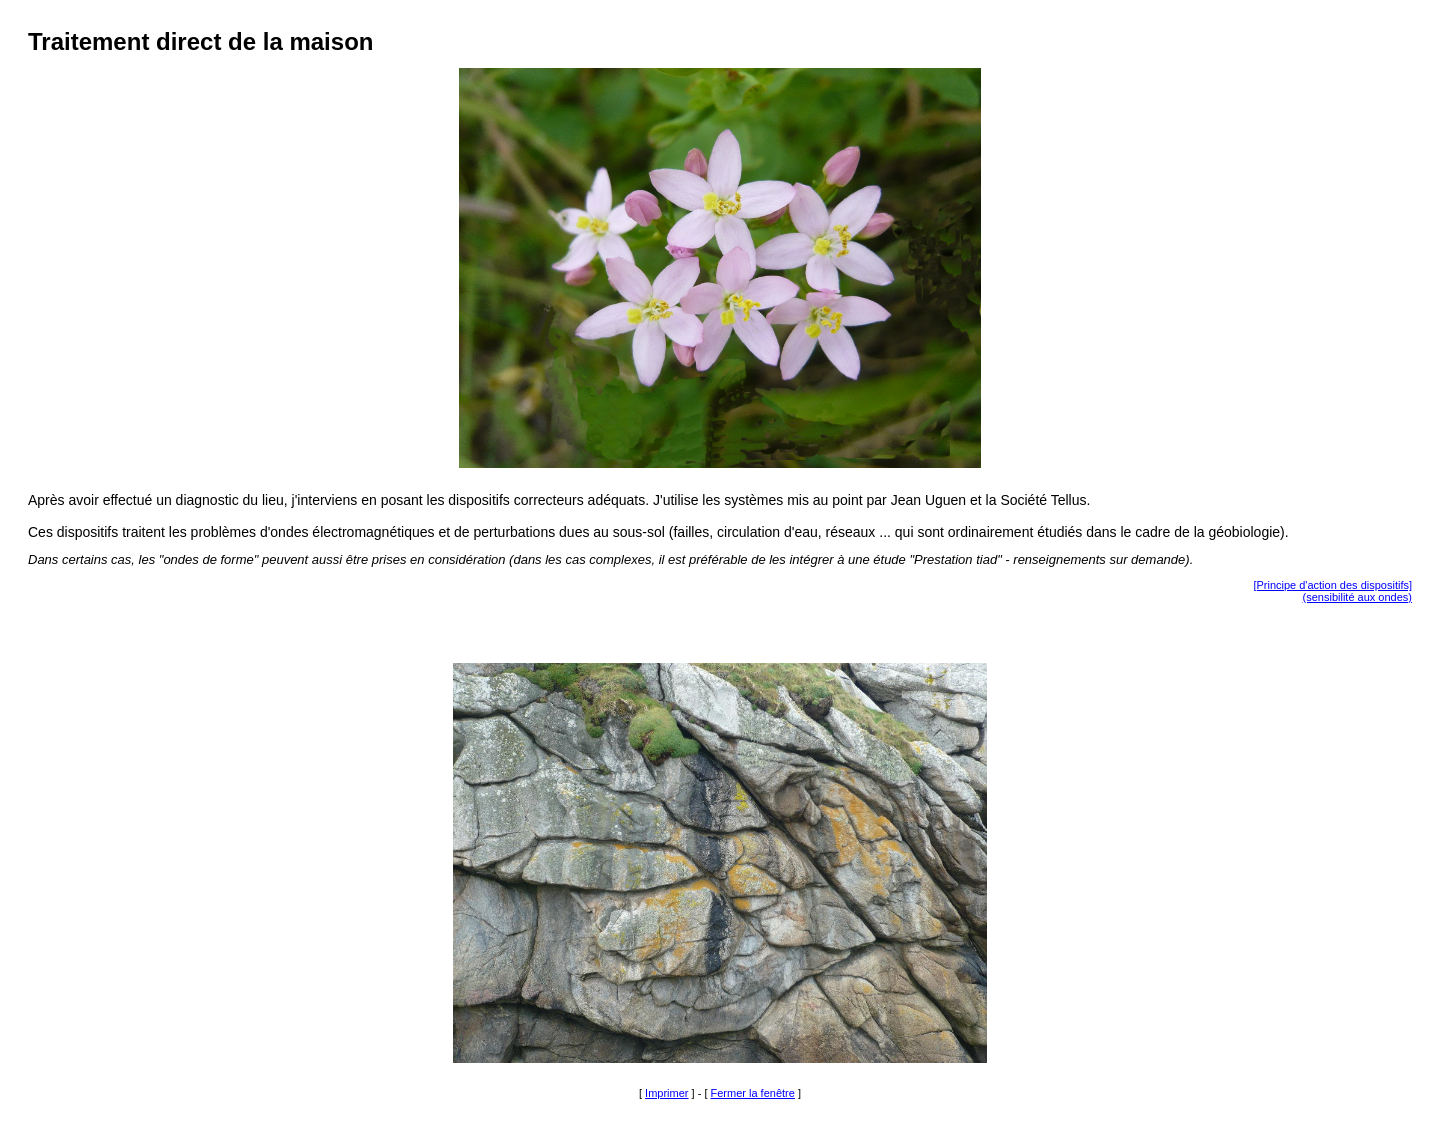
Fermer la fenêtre (753, 1093)
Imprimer (666, 1093)
